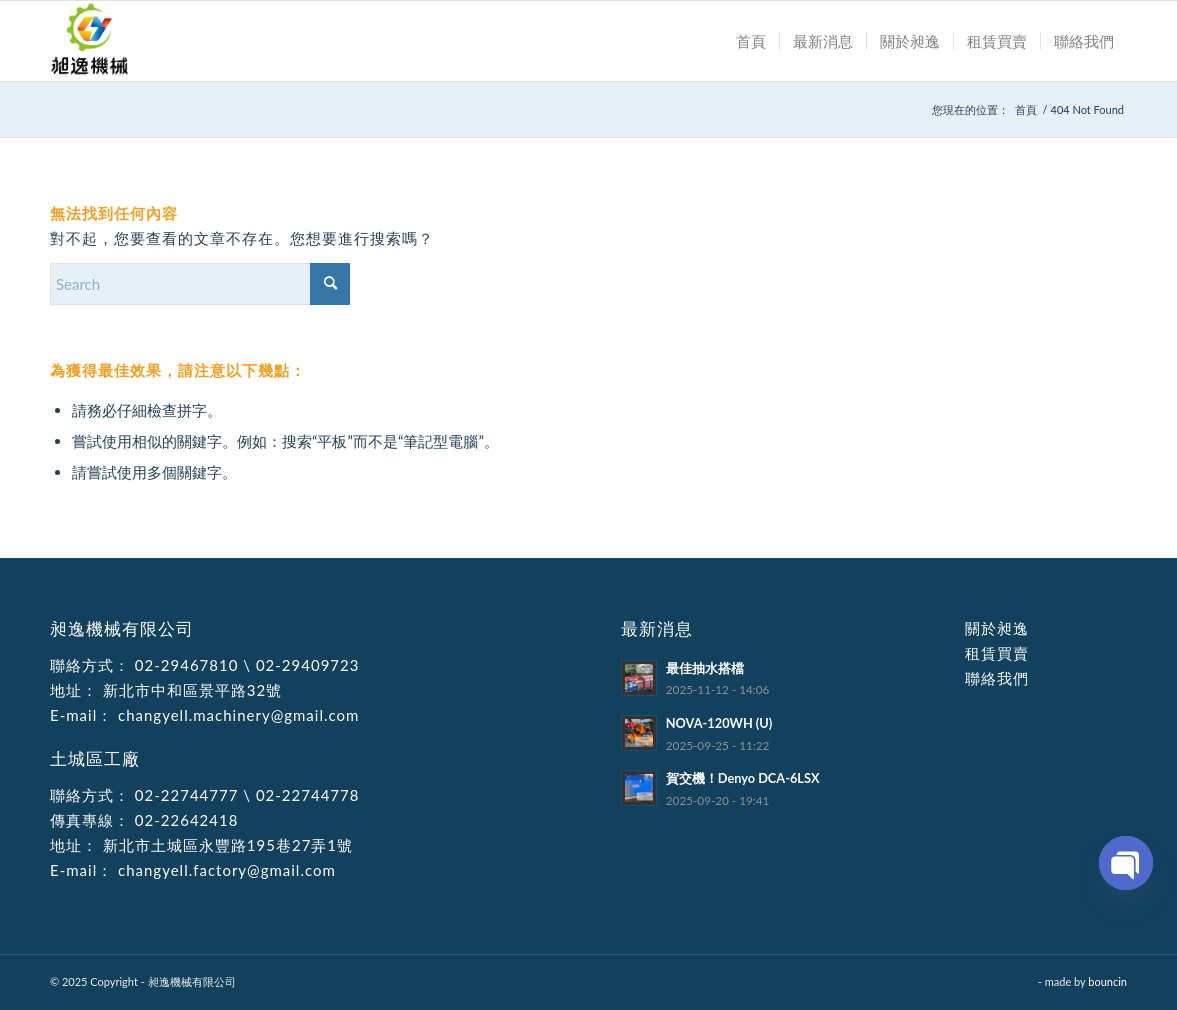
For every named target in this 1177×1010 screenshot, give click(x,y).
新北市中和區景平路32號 (190, 690)
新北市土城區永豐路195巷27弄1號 (225, 845)
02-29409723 (308, 665)
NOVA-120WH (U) (719, 723)
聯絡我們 (997, 678)
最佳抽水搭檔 (705, 668)
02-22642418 (184, 820)
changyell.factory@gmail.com (224, 870)
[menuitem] (751, 41)
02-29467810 (186, 665)
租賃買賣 (997, 653)
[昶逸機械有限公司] (90, 41)
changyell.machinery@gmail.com (236, 715)
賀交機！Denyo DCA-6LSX (743, 778)
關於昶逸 (997, 628)
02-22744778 (308, 795)
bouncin (1107, 981)
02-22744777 (186, 795)
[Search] (200, 284)
